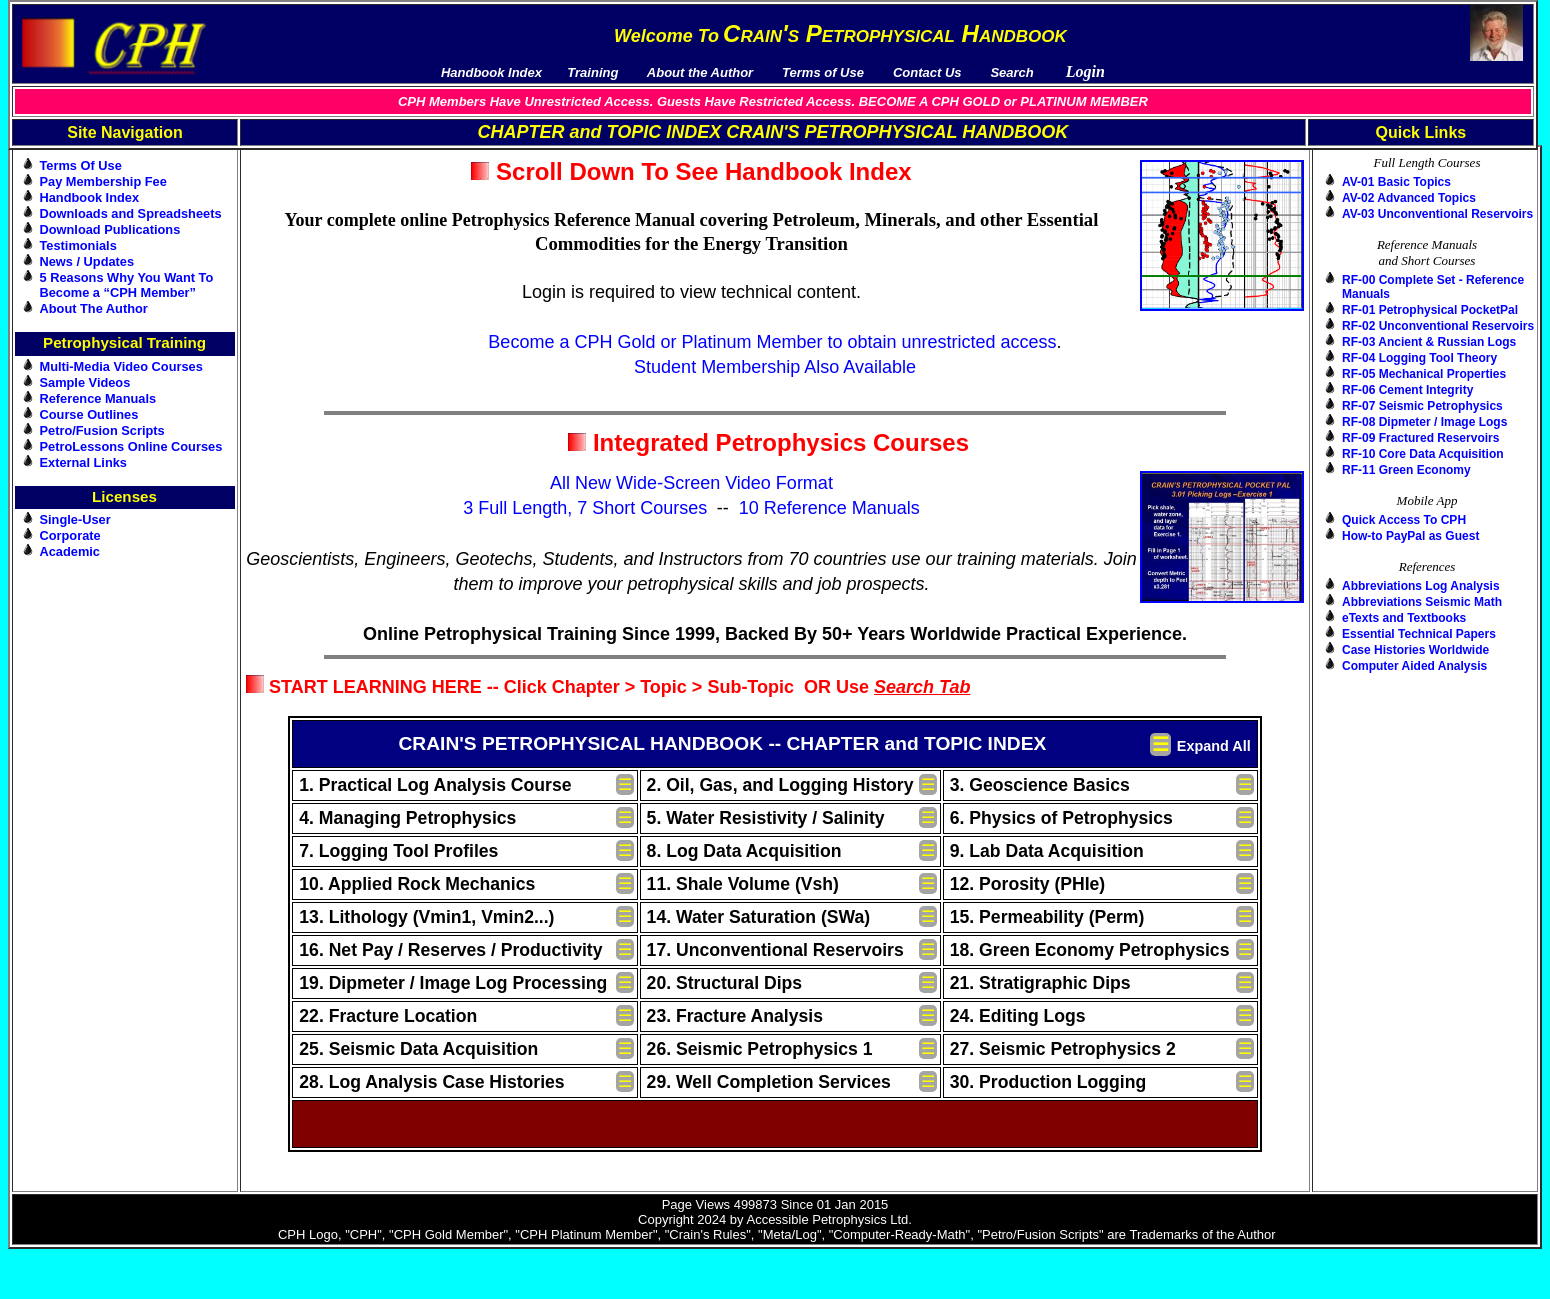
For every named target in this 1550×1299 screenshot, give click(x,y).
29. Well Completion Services (769, 1082)
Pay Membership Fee (103, 181)
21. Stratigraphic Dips (1040, 983)
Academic (70, 551)
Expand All (1214, 746)
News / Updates (87, 261)
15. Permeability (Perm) (1047, 917)
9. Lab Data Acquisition (1047, 851)
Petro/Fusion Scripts (102, 430)
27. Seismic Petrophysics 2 (1063, 1049)
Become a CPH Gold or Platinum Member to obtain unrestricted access (772, 342)
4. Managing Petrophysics (407, 818)
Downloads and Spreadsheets (131, 213)
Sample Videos (85, 382)
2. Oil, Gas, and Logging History (780, 785)
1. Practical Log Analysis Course (435, 785)
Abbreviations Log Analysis (1421, 586)
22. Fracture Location (388, 1016)
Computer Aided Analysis (1414, 666)
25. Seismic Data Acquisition (418, 1049)
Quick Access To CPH (1404, 520)
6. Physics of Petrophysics (1061, 818)
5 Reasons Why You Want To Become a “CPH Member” (127, 285)
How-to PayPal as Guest (1410, 536)
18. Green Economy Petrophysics (1090, 950)
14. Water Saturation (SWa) (759, 917)
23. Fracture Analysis (735, 1016)
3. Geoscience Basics (1040, 785)
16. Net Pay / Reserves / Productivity (450, 950)
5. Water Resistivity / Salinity (766, 818)
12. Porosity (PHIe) (1027, 884)
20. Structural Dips (724, 983)
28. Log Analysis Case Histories (431, 1082)
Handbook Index (90, 197)
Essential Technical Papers (1419, 634)
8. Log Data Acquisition (744, 851)
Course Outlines (89, 414)
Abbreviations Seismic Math (1422, 602)
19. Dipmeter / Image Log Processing (453, 983)
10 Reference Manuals (829, 508)
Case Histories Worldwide (1415, 650)
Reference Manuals (98, 398)
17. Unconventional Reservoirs (775, 950)
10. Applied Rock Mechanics (417, 884)
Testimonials (78, 245)
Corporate (70, 535)
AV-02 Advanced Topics (1409, 198)
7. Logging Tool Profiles (398, 851)
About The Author (94, 308)
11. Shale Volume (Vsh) (743, 884)
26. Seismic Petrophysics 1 (760, 1049)
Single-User (75, 519)
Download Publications (110, 229)
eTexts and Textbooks (1404, 618)
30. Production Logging (1048, 1082)
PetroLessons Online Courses (131, 446)
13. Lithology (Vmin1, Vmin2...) (426, 917)
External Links (83, 462)
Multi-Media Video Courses (121, 366)
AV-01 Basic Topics (1396, 182)
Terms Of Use (81, 165)
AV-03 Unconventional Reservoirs (1437, 214)
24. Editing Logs (1018, 1016)
